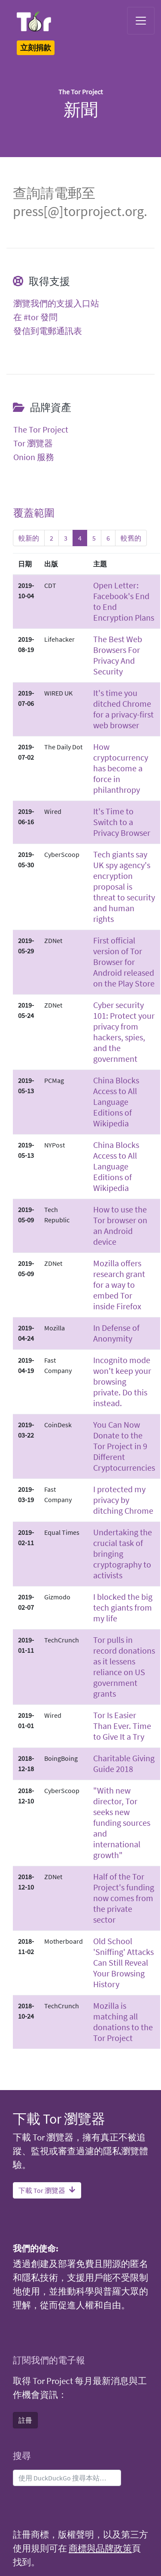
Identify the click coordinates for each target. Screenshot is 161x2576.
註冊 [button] (25, 2420)
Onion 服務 (33, 457)
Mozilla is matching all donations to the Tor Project (123, 2021)
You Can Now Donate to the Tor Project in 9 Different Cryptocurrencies (124, 1446)
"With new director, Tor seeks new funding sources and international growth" (121, 1822)
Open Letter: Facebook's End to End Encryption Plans (123, 601)
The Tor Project (40, 429)
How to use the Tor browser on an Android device (120, 1225)
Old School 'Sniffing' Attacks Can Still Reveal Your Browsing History (123, 1962)
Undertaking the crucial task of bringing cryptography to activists (122, 1553)
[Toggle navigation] (141, 20)
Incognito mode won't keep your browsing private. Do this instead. (122, 1381)
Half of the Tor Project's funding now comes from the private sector (123, 1898)
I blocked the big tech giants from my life (122, 1607)
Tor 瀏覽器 (33, 443)
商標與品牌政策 (100, 2548)
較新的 (28, 538)
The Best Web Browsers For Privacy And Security (117, 655)
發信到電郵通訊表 (47, 331)
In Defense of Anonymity (116, 1333)
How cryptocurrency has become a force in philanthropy (120, 768)
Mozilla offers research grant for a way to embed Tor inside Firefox (119, 1284)
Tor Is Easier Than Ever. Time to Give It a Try (122, 1726)
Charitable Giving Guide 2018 (124, 1763)
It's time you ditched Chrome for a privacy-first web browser (123, 708)
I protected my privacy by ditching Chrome (123, 1500)
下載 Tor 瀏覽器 (47, 2190)
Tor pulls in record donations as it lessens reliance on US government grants (124, 1666)
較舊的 (131, 538)
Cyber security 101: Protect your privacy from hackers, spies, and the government (124, 1031)
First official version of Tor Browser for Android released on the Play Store (124, 962)
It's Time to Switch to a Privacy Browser (121, 822)
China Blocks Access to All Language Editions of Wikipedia (116, 1102)
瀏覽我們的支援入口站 (56, 303)
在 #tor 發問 (35, 317)
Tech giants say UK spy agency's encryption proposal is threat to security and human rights (124, 886)
